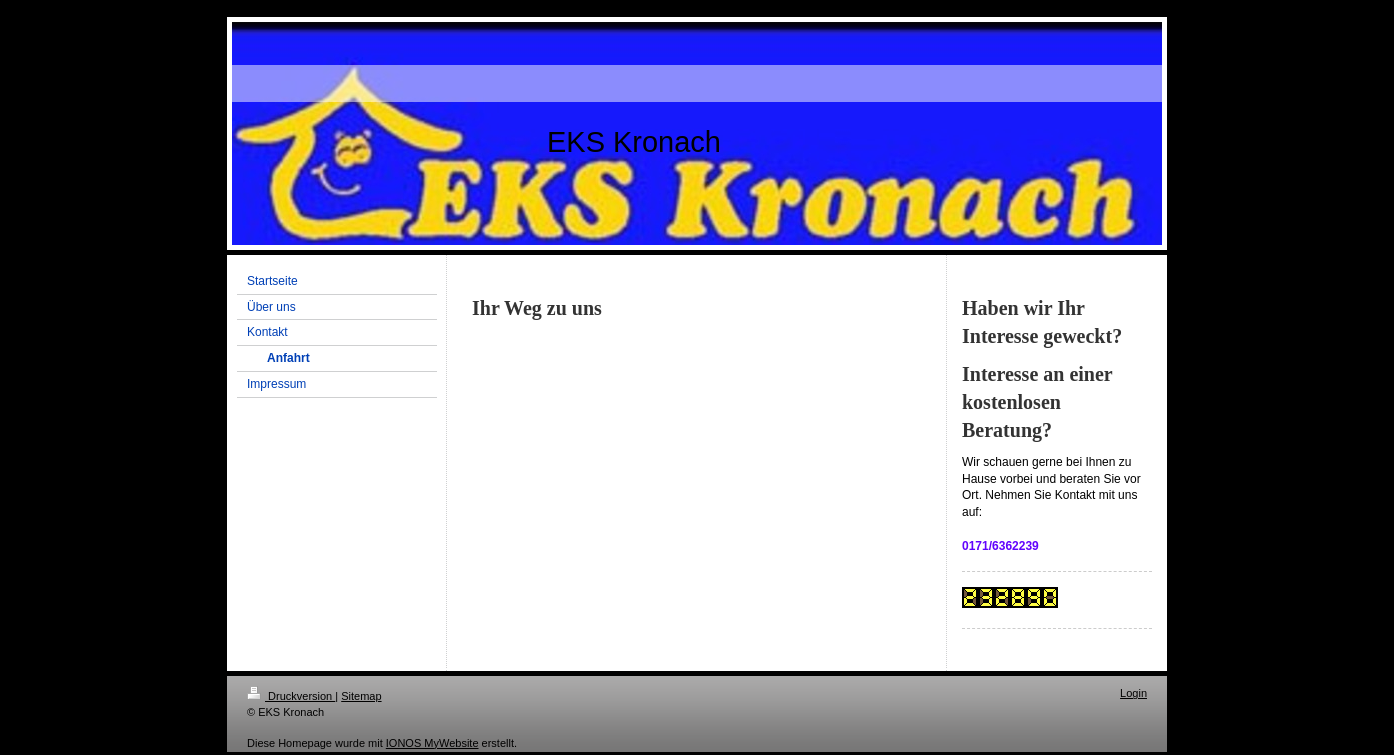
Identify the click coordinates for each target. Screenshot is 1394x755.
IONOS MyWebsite (432, 743)
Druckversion (291, 696)
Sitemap (361, 696)
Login (1133, 693)
